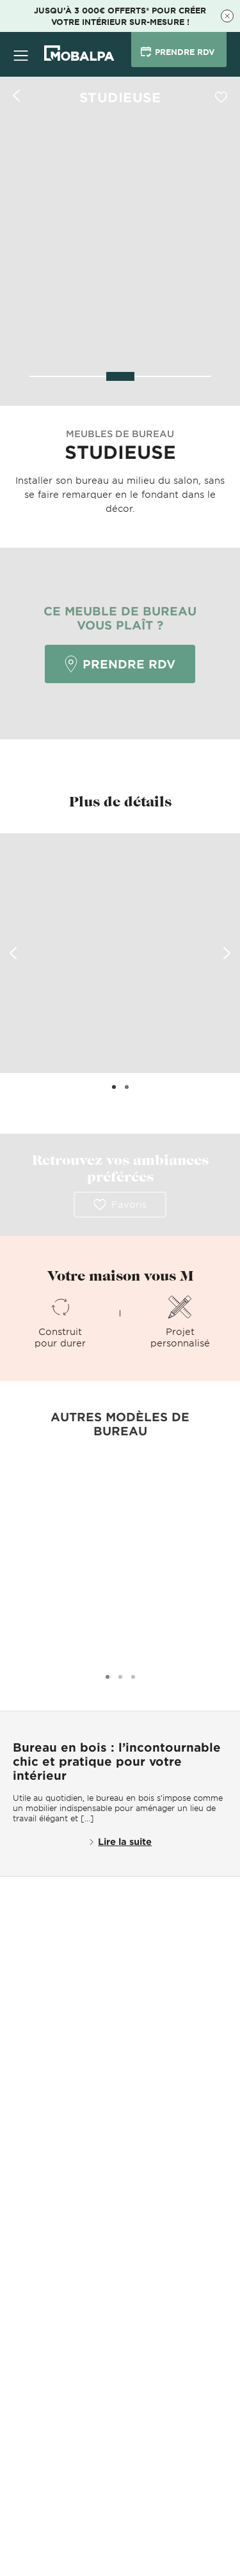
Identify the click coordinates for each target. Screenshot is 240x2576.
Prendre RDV (120, 664)
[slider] (120, 376)
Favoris (120, 1204)
